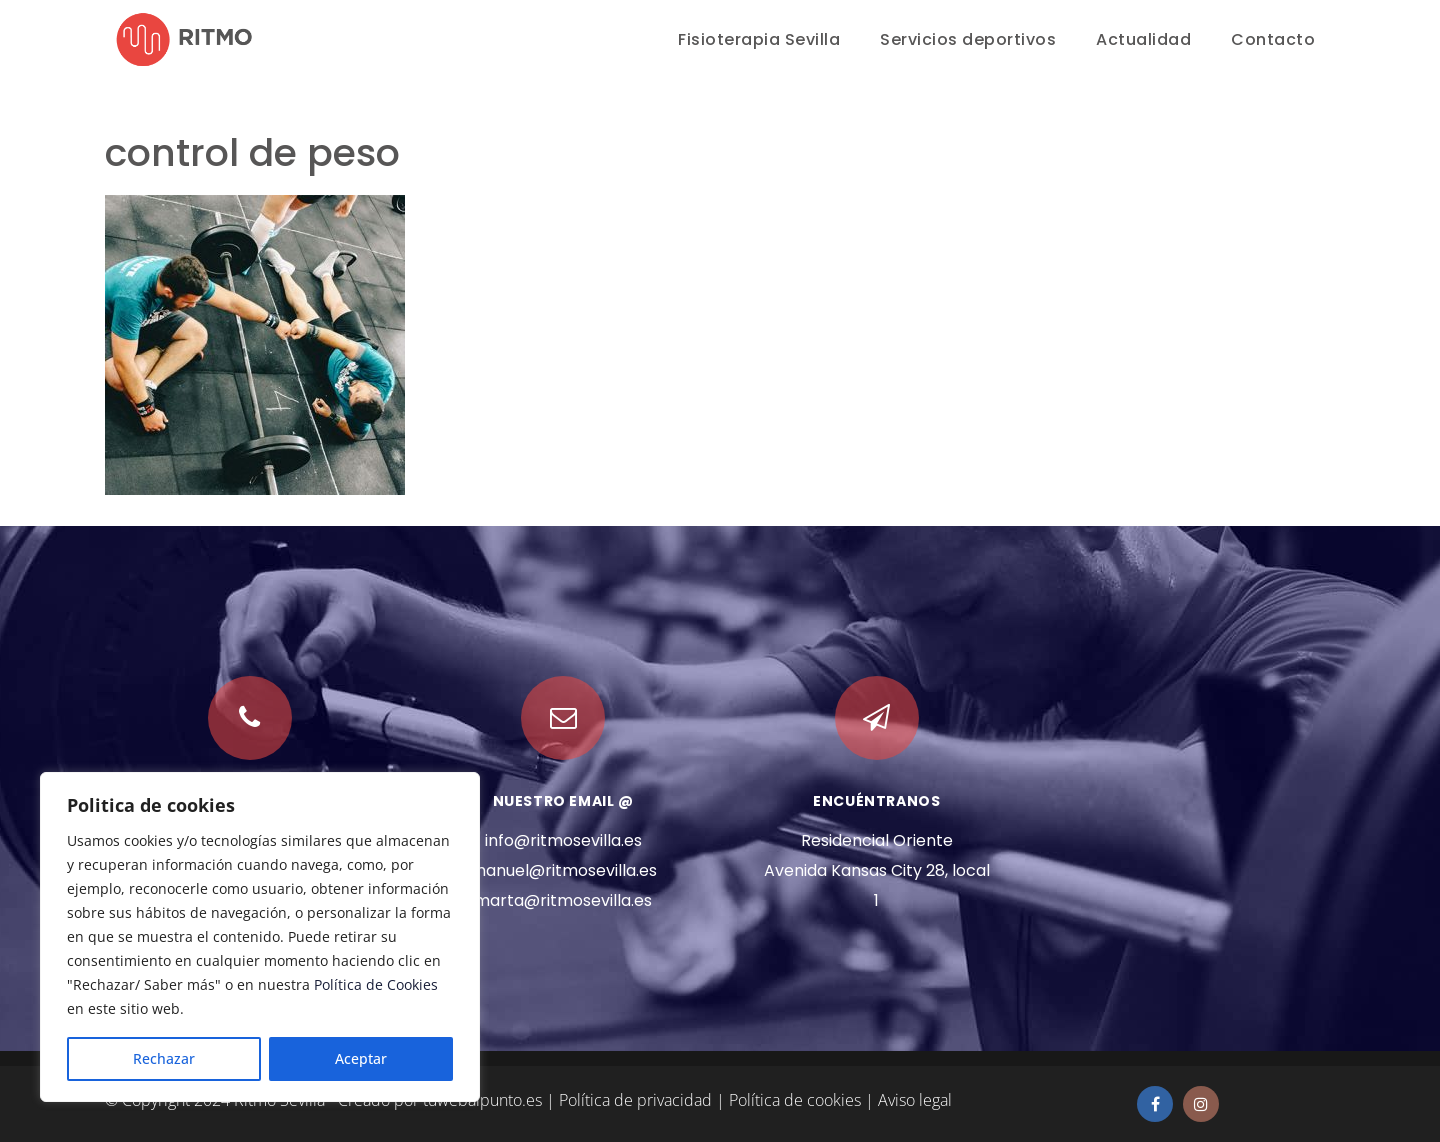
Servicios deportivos (968, 39)
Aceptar (361, 1058)
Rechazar (164, 1058)
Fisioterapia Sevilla (759, 39)
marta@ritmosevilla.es (563, 900)
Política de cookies (795, 1100)
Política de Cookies (376, 984)
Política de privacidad (635, 1100)
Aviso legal (915, 1100)
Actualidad (1143, 39)
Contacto (1273, 39)
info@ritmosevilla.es (563, 840)
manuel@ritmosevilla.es (563, 870)
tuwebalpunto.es (482, 1100)
